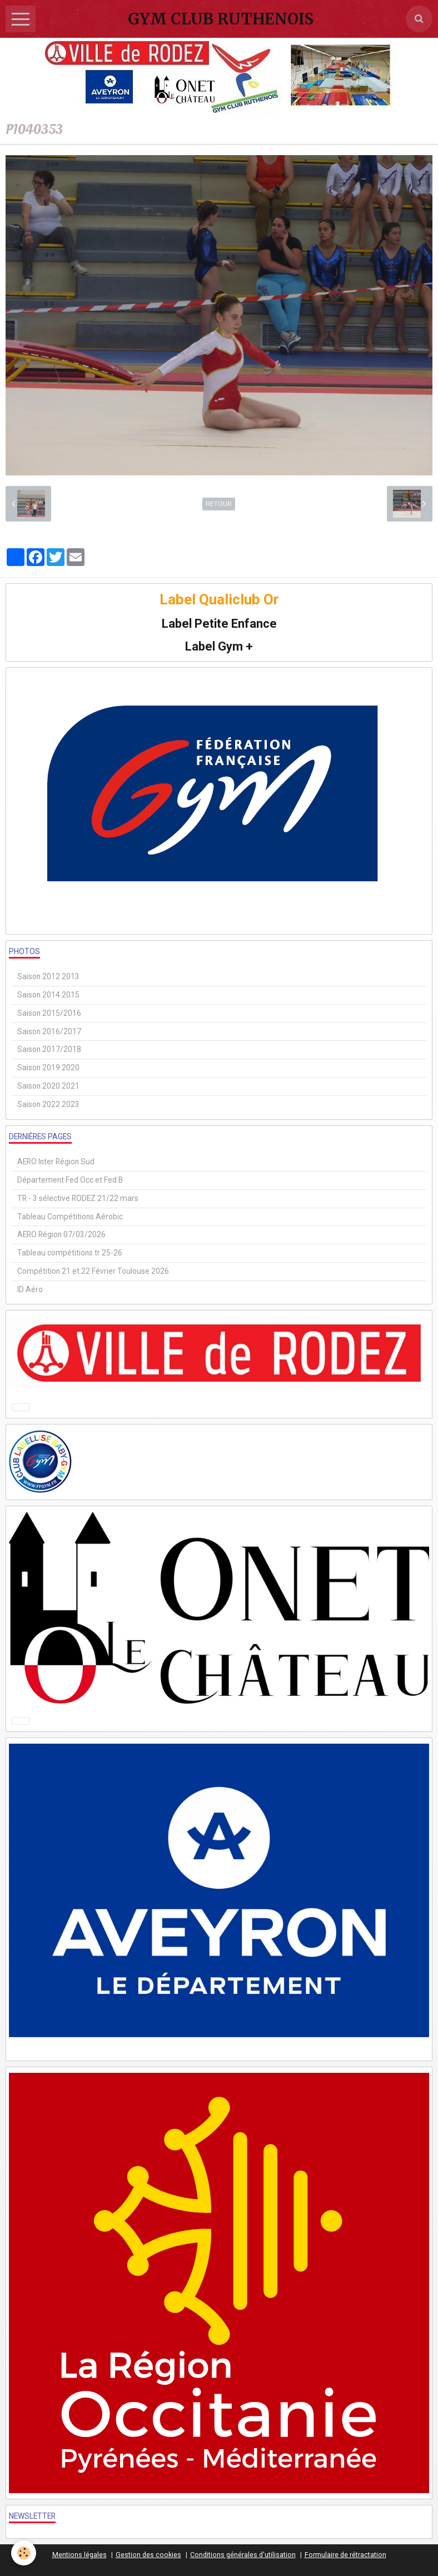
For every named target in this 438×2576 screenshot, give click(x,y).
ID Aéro (30, 1289)
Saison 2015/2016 (49, 1013)
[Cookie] (23, 2552)
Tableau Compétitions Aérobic (70, 1216)
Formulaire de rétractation (345, 2554)
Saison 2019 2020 (48, 1067)
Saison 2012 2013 (48, 976)
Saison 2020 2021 (48, 1085)
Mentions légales (79, 2554)
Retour (219, 504)
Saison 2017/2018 (49, 1049)
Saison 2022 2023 (48, 1104)
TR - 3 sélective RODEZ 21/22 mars (77, 1198)
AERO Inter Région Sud (55, 1161)
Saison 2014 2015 (48, 994)
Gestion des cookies (148, 2554)
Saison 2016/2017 (49, 1031)
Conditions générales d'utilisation (243, 2554)
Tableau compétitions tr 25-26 (69, 1252)
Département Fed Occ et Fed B (70, 1179)
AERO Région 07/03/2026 (61, 1234)
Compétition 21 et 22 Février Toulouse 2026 (93, 1271)
